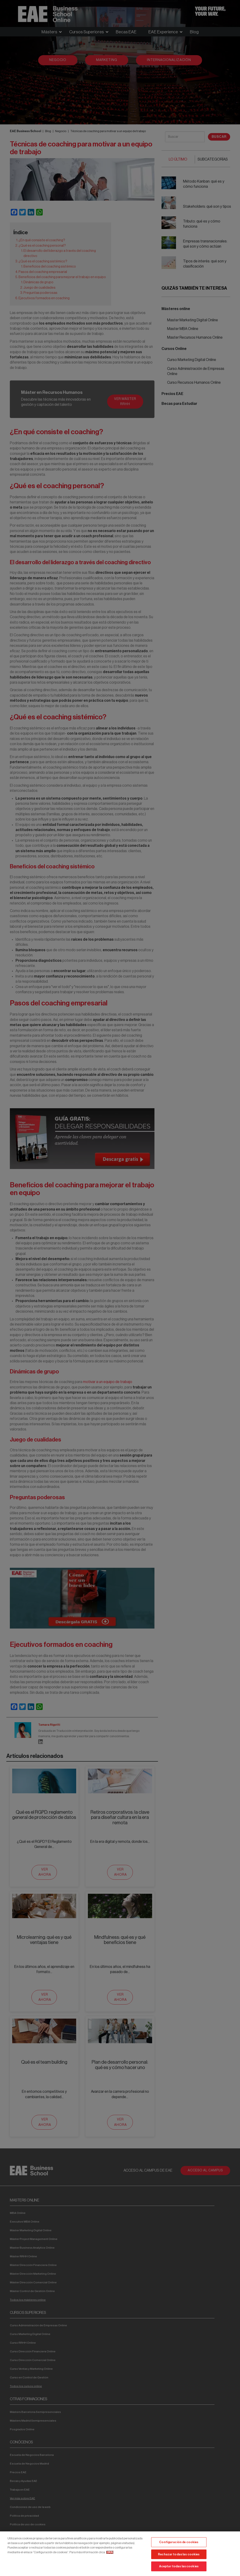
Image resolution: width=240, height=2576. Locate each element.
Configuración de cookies (178, 2542)
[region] (120, 2553)
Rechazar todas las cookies (178, 2554)
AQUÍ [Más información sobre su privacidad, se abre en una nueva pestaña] (109, 2552)
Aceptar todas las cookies (179, 2566)
